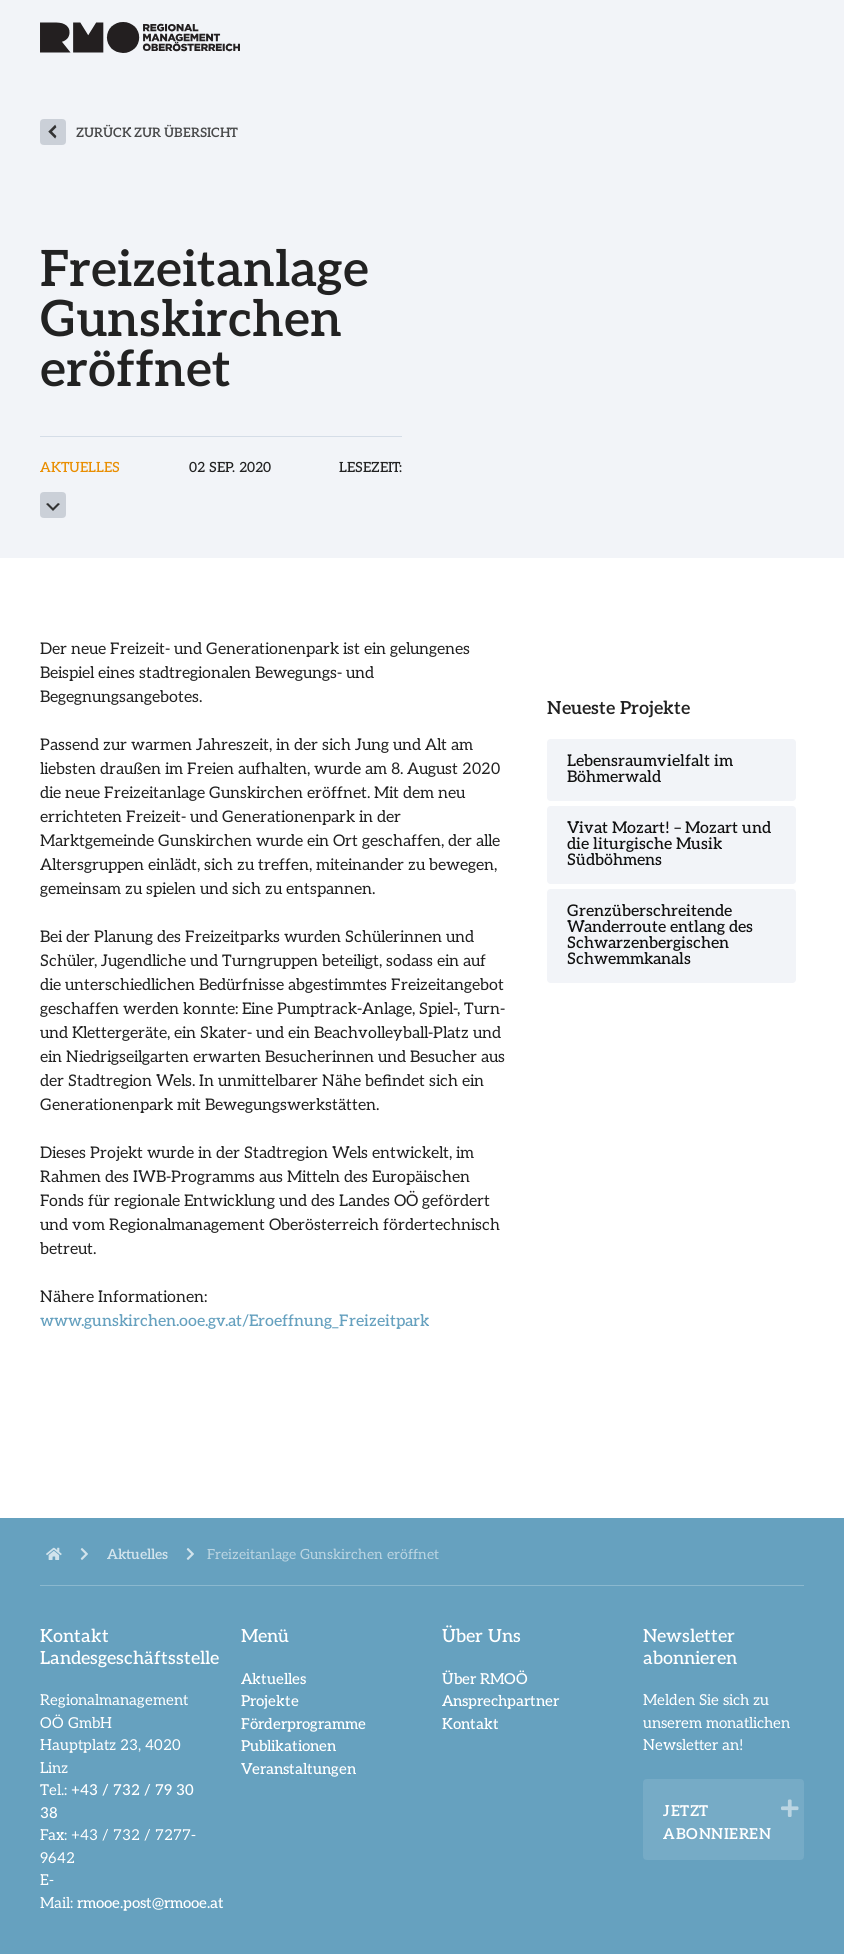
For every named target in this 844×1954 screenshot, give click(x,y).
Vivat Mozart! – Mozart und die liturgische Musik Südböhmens (669, 844)
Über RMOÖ (485, 1679)
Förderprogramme (303, 1724)
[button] (790, 1809)
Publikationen (288, 1746)
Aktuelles (273, 1679)
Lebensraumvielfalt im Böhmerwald (650, 769)
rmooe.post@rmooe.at (150, 1903)
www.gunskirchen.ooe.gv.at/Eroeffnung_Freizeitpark (234, 1321)
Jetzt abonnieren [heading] (717, 1822)
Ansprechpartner (500, 1701)
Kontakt (470, 1724)
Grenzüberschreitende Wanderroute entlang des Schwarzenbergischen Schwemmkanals (660, 935)
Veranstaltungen (298, 1769)
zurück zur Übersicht (157, 133)
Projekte (270, 1701)
